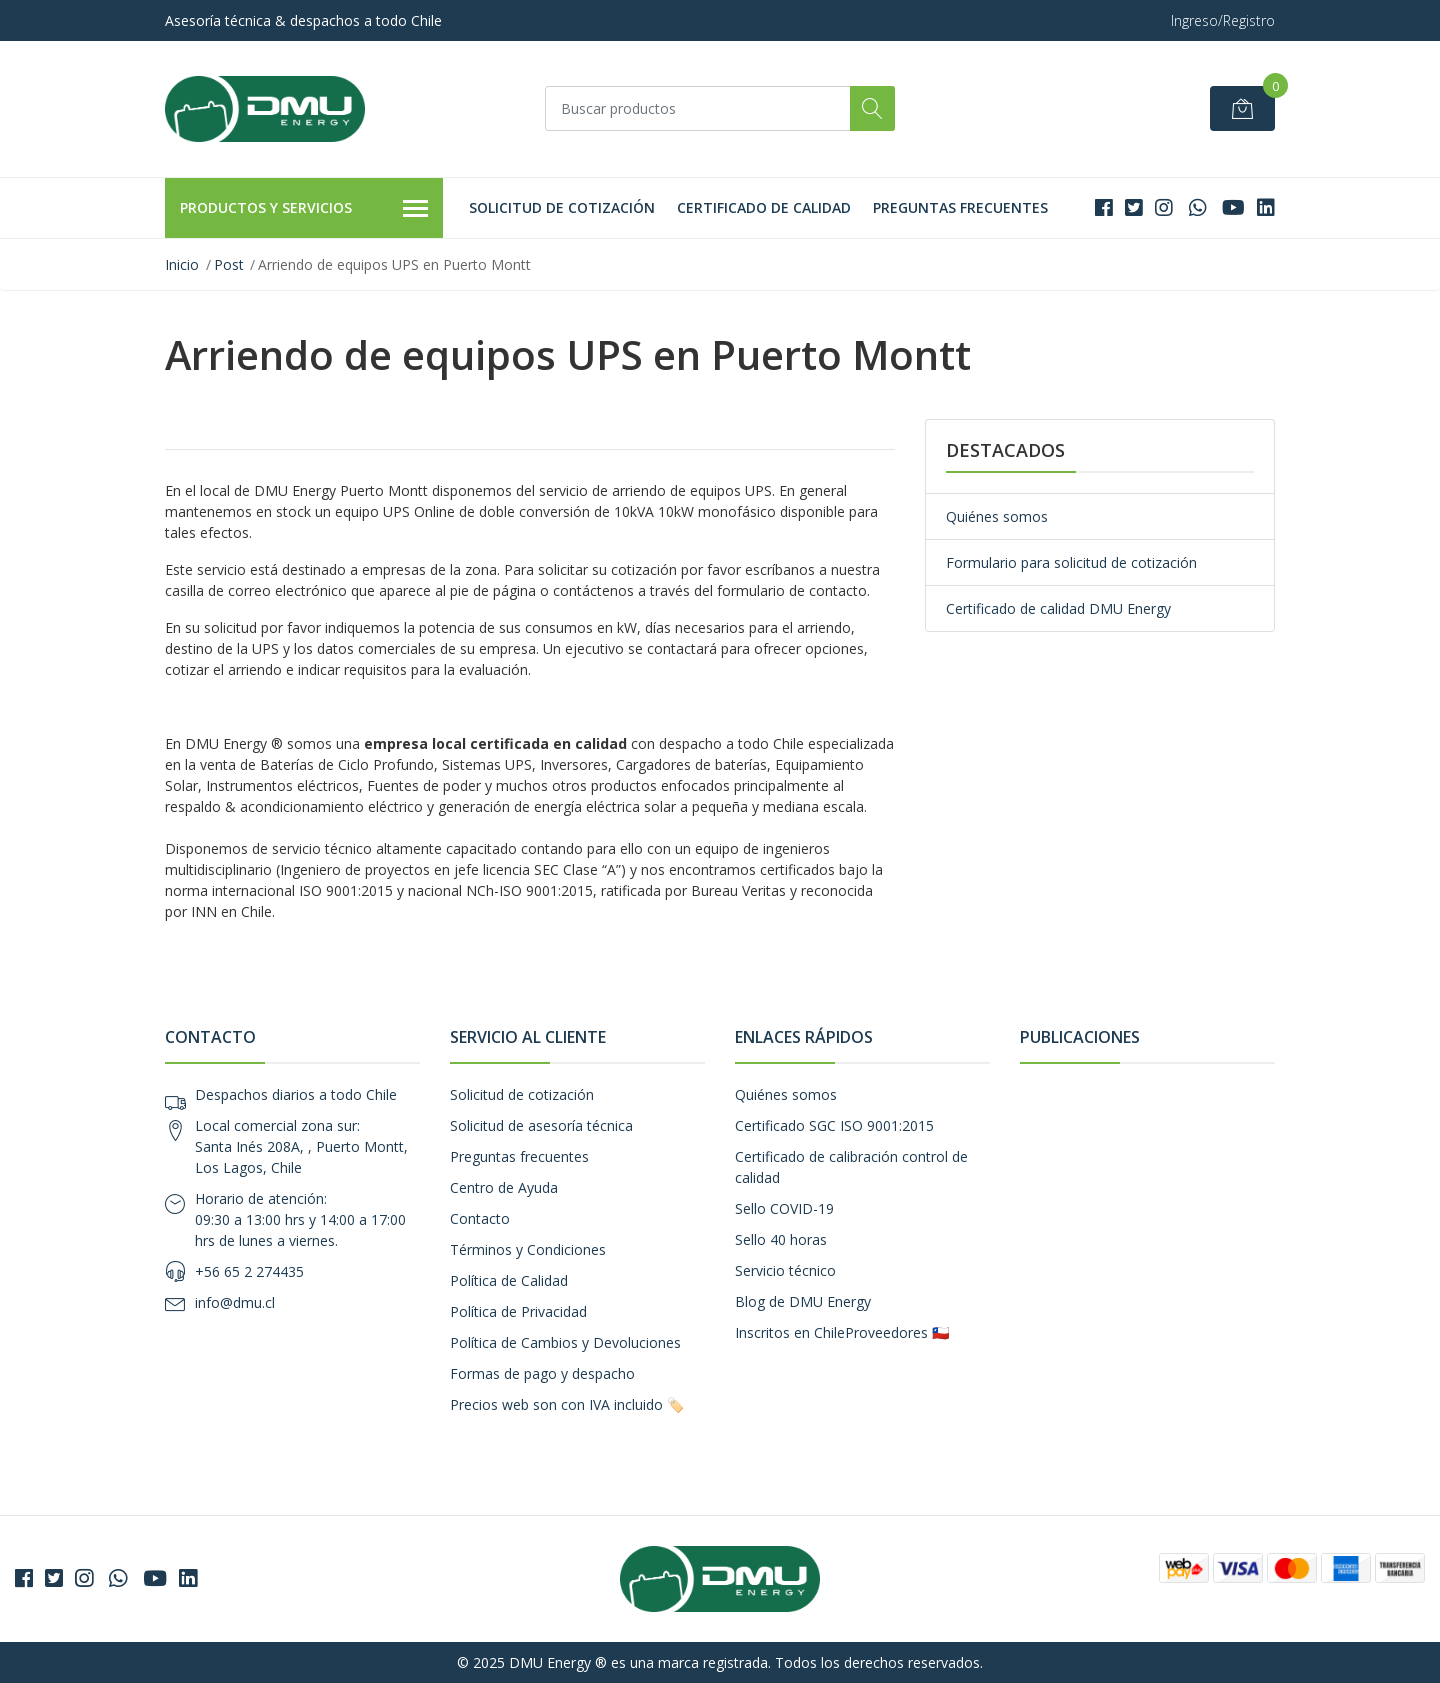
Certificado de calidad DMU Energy (1058, 608)
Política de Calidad (509, 1280)
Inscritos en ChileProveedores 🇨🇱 (842, 1332)
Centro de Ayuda (504, 1187)
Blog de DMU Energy (803, 1301)
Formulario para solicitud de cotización (1071, 562)
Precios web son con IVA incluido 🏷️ (567, 1404)
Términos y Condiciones (528, 1249)
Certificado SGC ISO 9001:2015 (834, 1125)
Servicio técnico (785, 1270)
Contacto (480, 1218)
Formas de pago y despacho (542, 1373)
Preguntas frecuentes (960, 207)
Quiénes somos (997, 516)
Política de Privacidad (518, 1311)
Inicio (182, 264)
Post (229, 264)
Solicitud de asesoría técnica (541, 1125)
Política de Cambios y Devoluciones (565, 1342)
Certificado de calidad (764, 207)
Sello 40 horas (781, 1239)
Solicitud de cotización (562, 207)
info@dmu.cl (235, 1302)
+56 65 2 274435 (249, 1271)
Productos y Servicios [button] (304, 209)
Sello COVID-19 (784, 1208)
